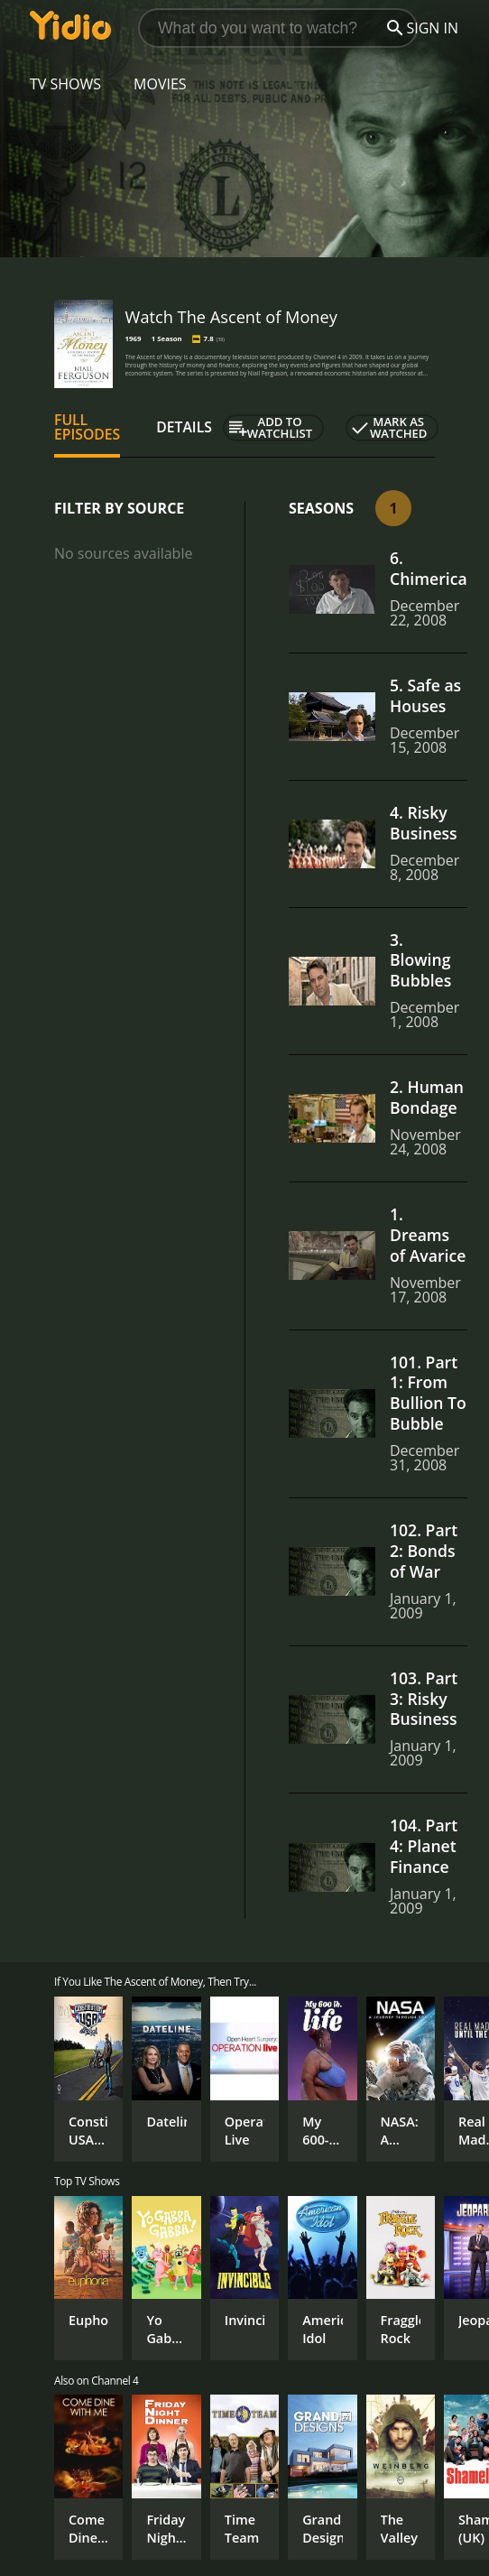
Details (184, 427)
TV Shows (65, 84)
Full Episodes (87, 427)
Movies (160, 84)
